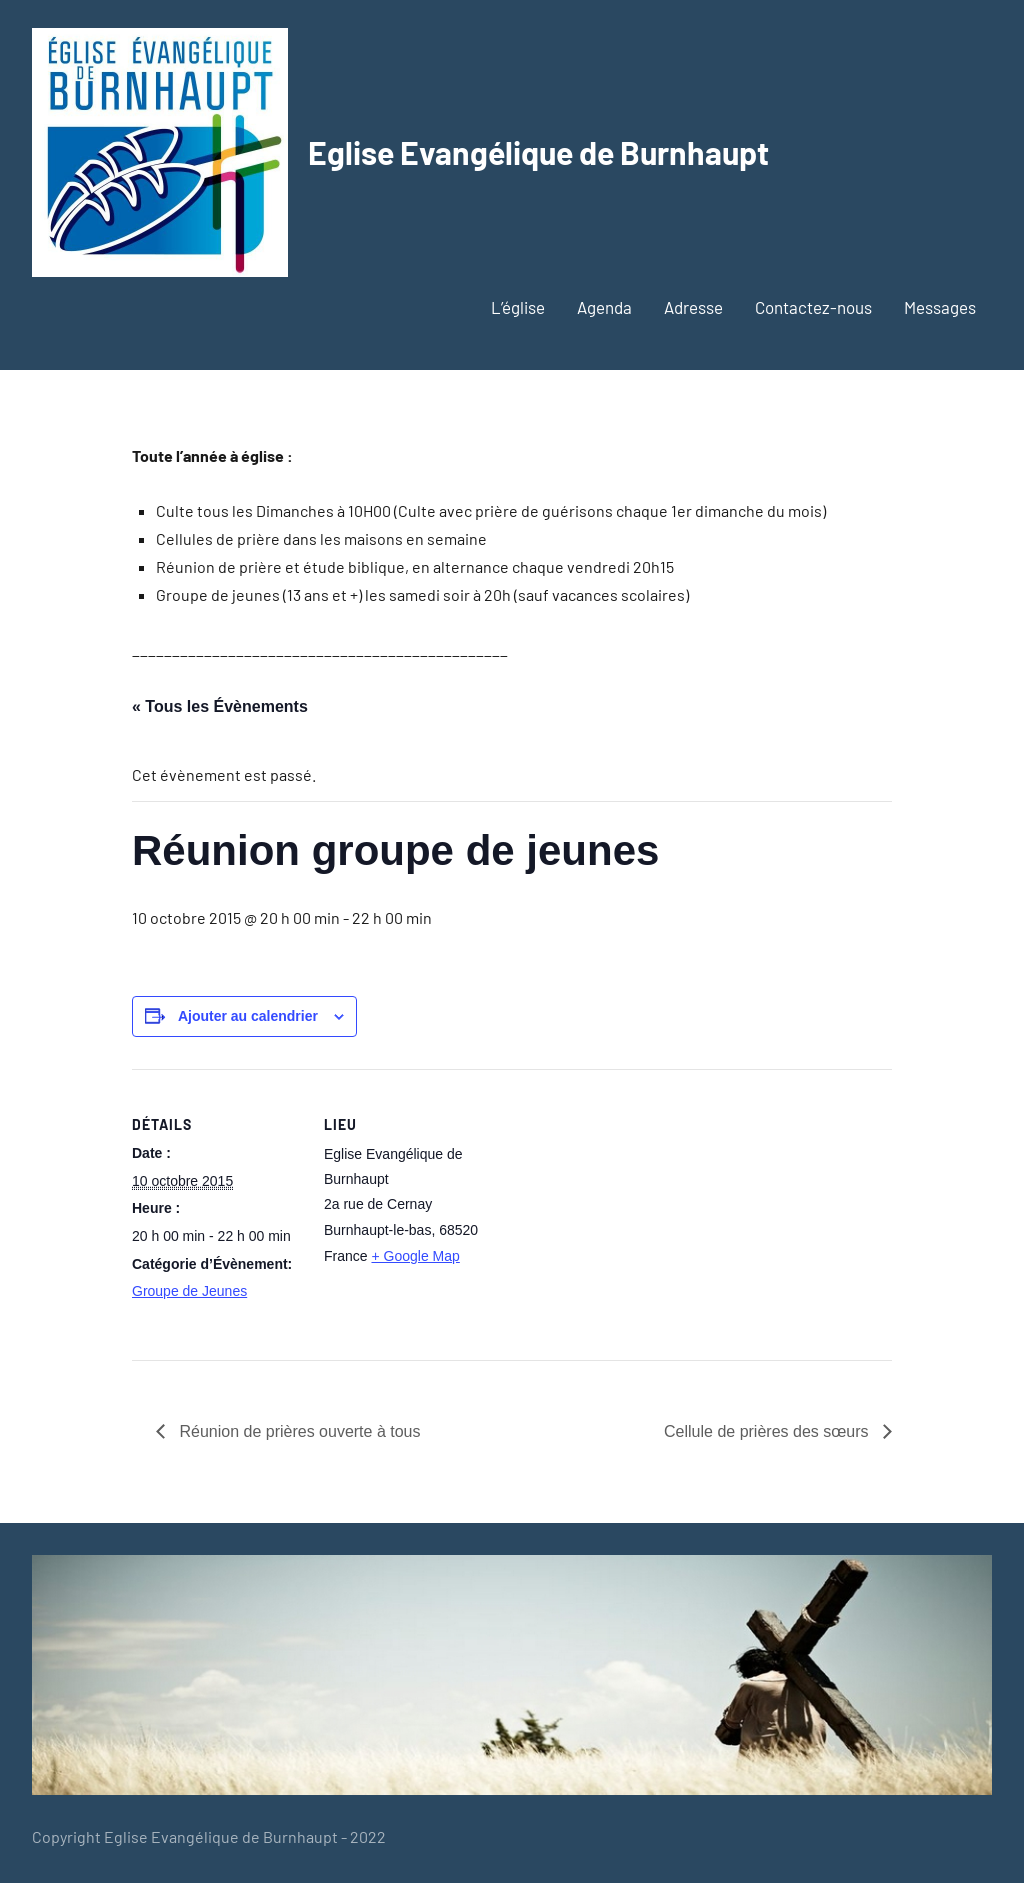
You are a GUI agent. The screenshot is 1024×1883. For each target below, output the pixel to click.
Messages (940, 307)
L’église (518, 307)
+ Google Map (415, 1256)
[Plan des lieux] (621, 1207)
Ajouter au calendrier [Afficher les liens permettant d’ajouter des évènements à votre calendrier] (248, 1016)
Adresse (693, 307)
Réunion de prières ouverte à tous (297, 1431)
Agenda (604, 307)
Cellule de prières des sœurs (768, 1431)
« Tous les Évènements (220, 706)
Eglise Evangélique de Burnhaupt (538, 152)
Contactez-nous (813, 307)
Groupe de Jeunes (189, 1291)
